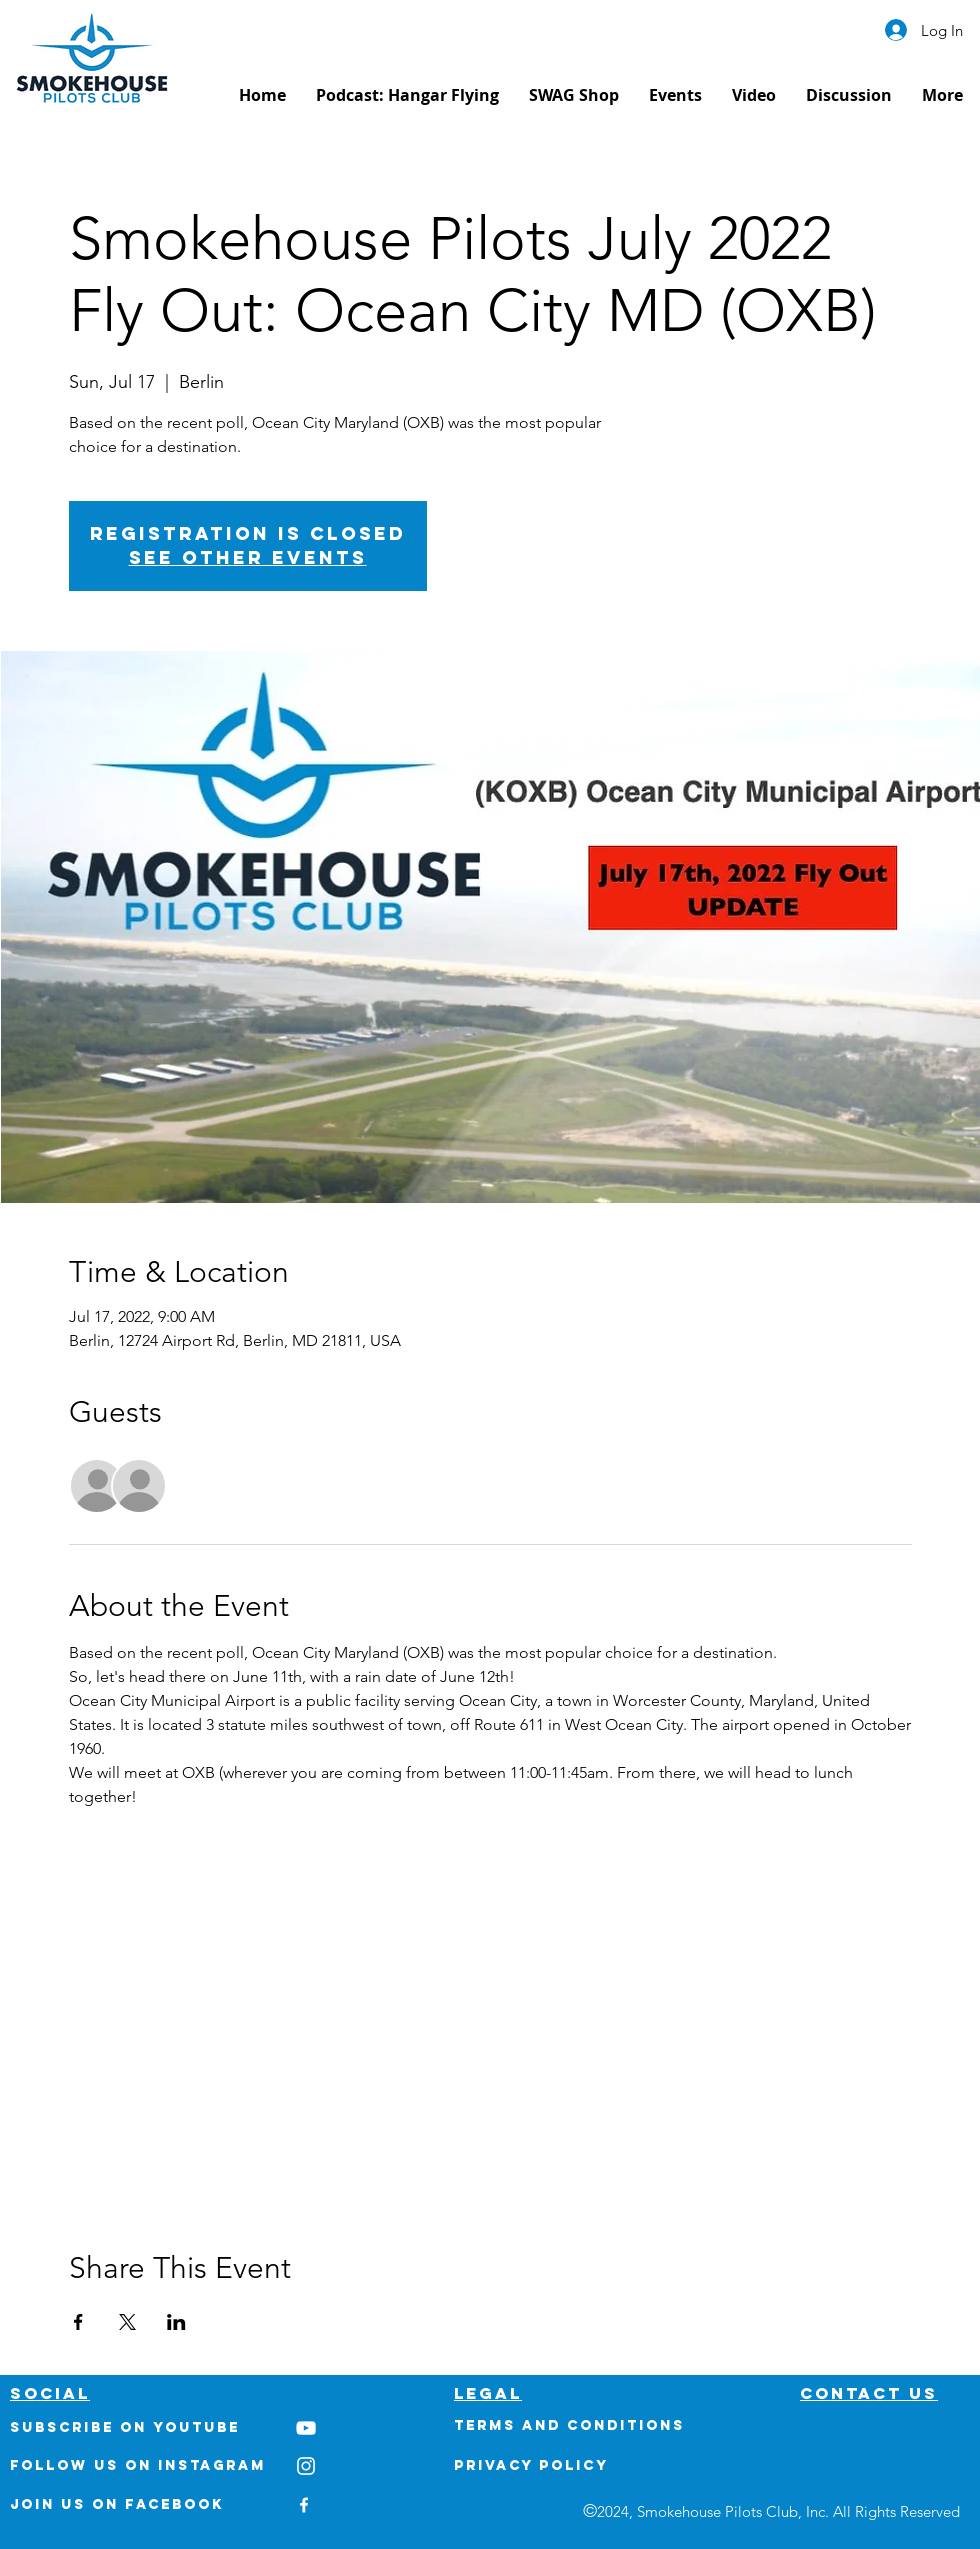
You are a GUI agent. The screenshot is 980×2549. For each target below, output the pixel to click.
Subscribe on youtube (125, 2427)
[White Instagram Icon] (306, 2466)
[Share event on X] (127, 2322)
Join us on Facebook (117, 2504)
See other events (248, 557)
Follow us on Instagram (138, 2465)
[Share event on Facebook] (78, 2322)
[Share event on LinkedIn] (176, 2322)
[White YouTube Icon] (306, 2428)
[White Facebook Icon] (304, 2505)
